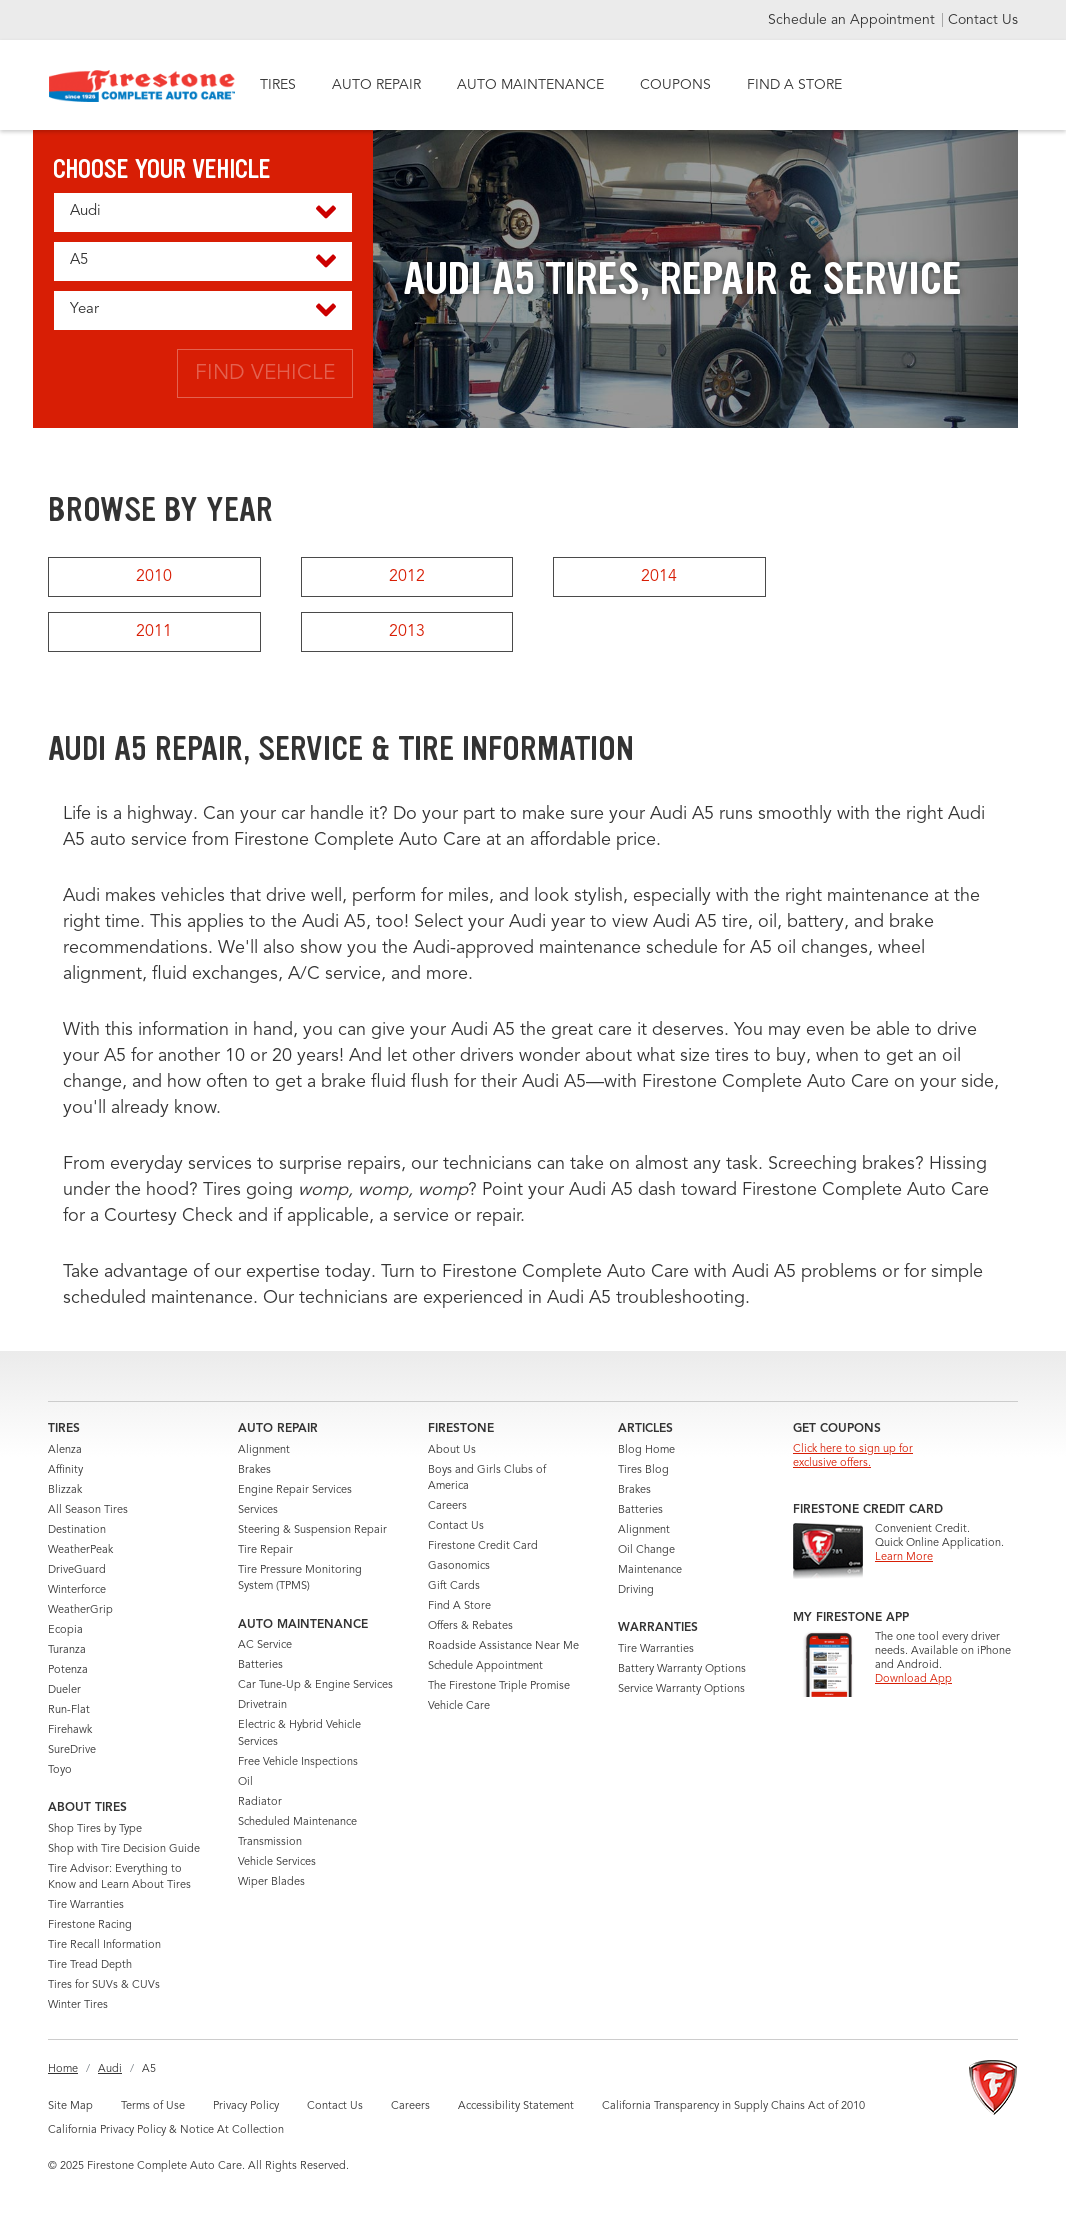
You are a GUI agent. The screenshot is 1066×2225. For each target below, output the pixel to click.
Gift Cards (454, 1586)
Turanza (67, 1650)
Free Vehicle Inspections (298, 1762)
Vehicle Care (459, 1706)
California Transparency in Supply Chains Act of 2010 (733, 2106)
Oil (245, 1782)
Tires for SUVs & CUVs (104, 1985)
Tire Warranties (86, 1905)
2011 (154, 632)
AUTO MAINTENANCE (530, 85)
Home (63, 2069)
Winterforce (77, 1590)
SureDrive (72, 1750)
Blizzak (65, 1490)
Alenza (65, 1450)
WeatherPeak (80, 1550)
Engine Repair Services (295, 1490)
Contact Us (983, 20)
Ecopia (65, 1630)
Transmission (270, 1842)
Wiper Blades (271, 1882)
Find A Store (459, 1606)
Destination (77, 1530)
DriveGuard (77, 1570)
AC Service (265, 1645)
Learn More (904, 1557)
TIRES (278, 85)
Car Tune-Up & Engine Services (315, 1685)
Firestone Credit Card (483, 1546)
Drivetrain (262, 1705)
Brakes (254, 1470)
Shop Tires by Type (95, 1829)
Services (258, 1510)
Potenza (68, 1670)
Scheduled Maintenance (297, 1822)
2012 (407, 577)
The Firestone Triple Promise (499, 1686)
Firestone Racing (90, 1925)
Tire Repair (265, 1550)
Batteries (260, 1665)
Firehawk (70, 1730)
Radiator (260, 1802)
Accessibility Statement (516, 2106)
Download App (913, 1679)
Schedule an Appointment (853, 20)
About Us (452, 1450)
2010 (154, 577)
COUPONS (675, 85)
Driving (636, 1590)
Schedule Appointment (485, 1666)
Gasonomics (459, 1566)
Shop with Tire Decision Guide (124, 1849)
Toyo (60, 1770)
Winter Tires (78, 2005)
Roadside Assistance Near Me (503, 1646)
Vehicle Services (277, 1862)
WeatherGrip (80, 1610)
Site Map (70, 2106)
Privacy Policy (246, 2106)
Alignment (264, 1450)
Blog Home (646, 1450)
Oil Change (646, 1550)
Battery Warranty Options (682, 1669)
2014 (659, 577)
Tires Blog (643, 1470)
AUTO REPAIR (376, 85)
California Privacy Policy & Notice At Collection (166, 2130)
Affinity (65, 1470)
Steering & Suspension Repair (312, 1530)
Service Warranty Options (681, 1689)
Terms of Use (153, 2106)
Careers (447, 1506)
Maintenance (650, 1570)
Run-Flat (69, 1710)
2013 (407, 632)
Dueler (64, 1690)
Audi (110, 2069)
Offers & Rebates (470, 1626)
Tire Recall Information (104, 1945)
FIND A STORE (794, 85)
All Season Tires (88, 1510)
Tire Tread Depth (90, 1965)
